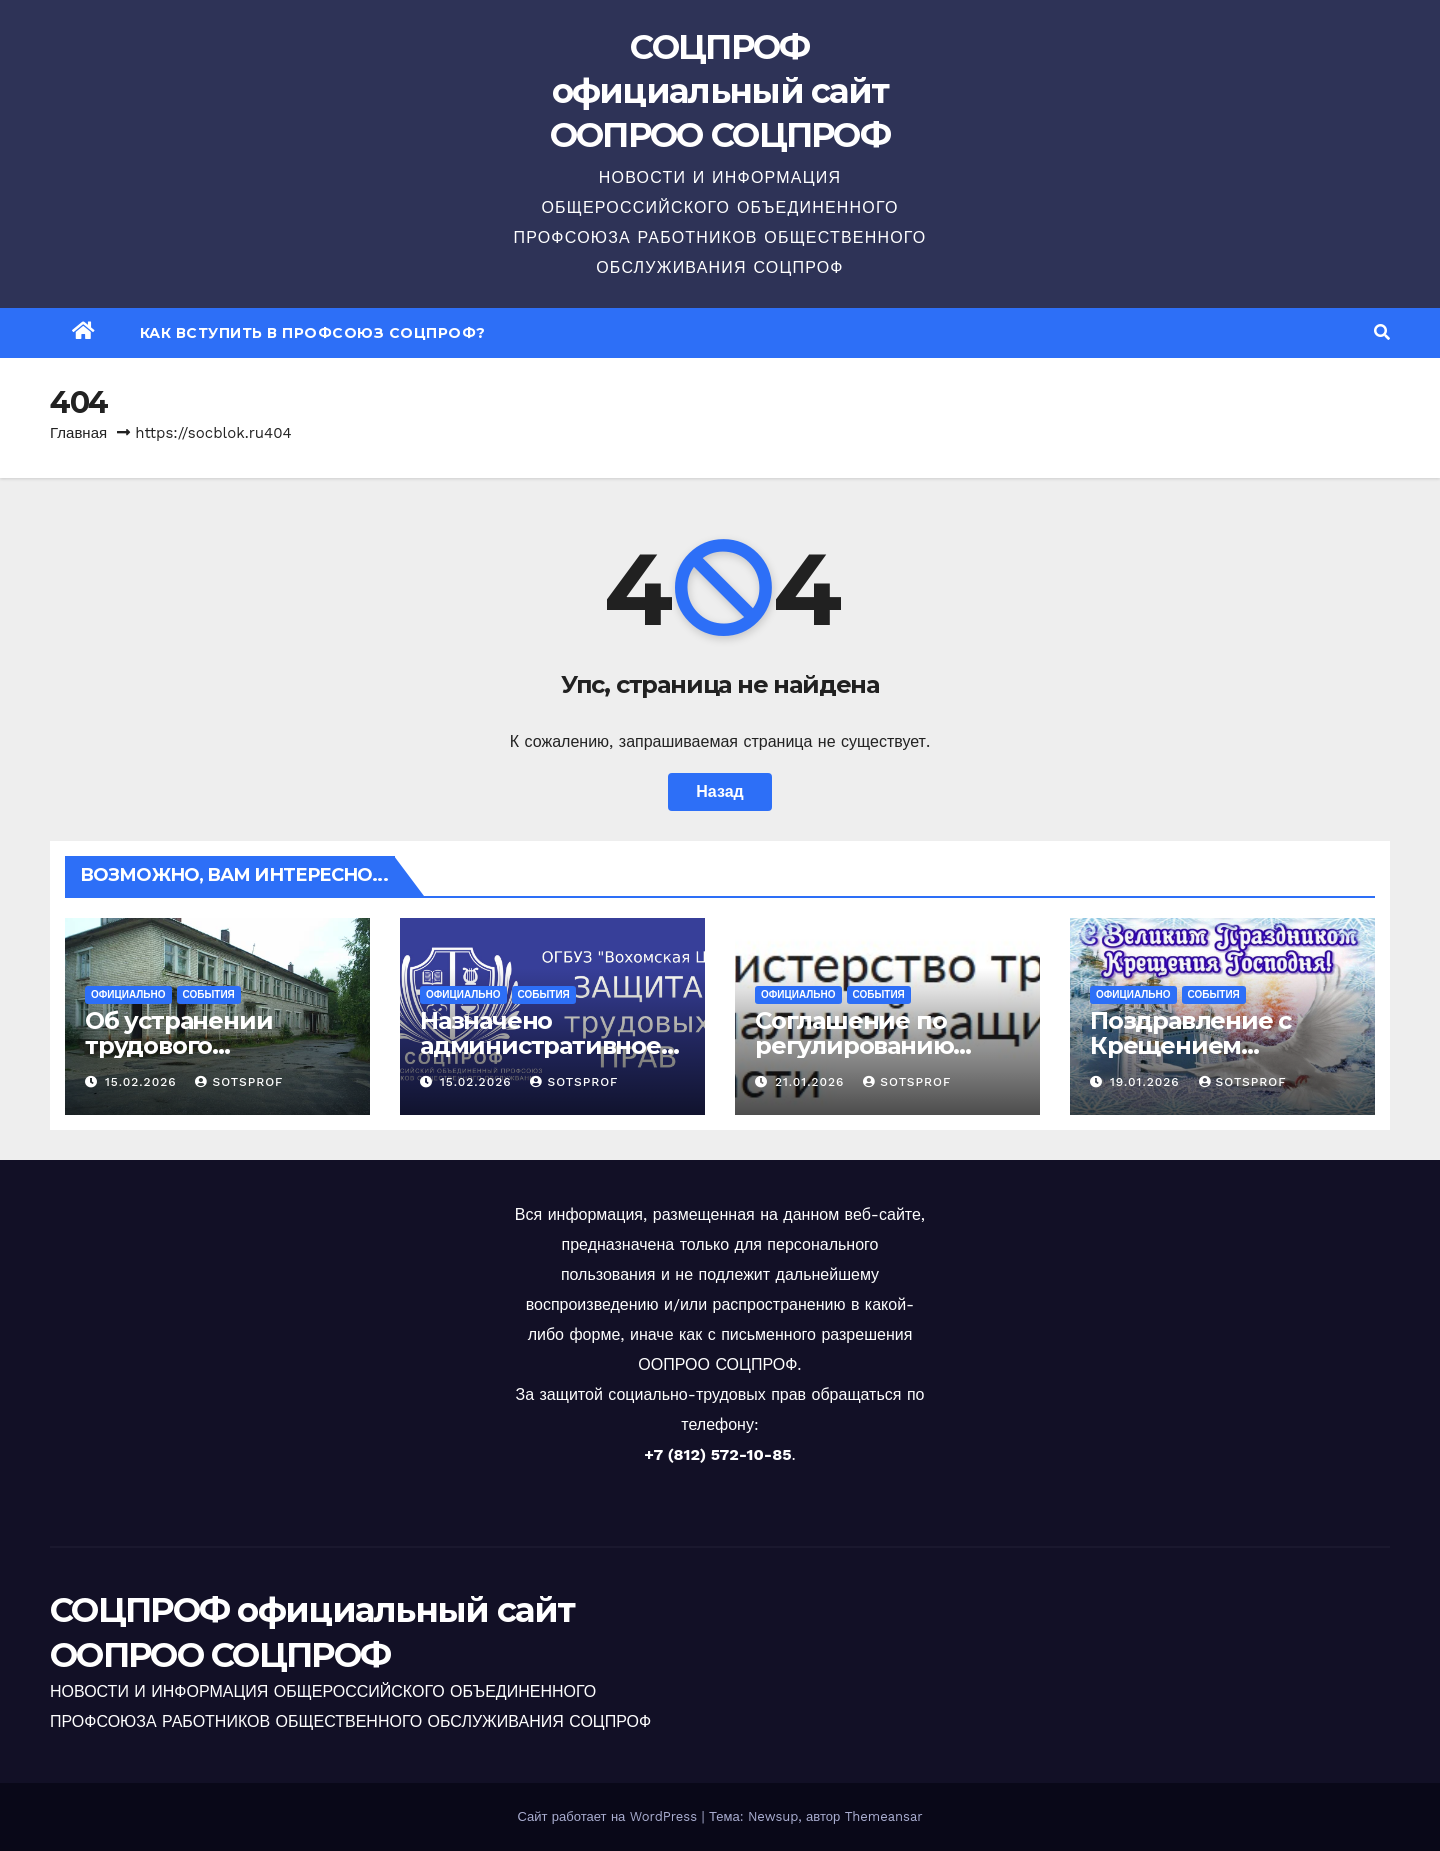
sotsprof (239, 1082)
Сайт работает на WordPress (609, 1816)
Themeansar (884, 1816)
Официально (128, 994)
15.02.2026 (143, 1082)
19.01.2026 (1147, 1082)
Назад (719, 791)
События (209, 994)
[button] (1382, 332)
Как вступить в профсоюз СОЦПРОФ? (313, 333)
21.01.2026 (812, 1082)
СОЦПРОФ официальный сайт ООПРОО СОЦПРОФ (720, 91)
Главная (78, 433)
